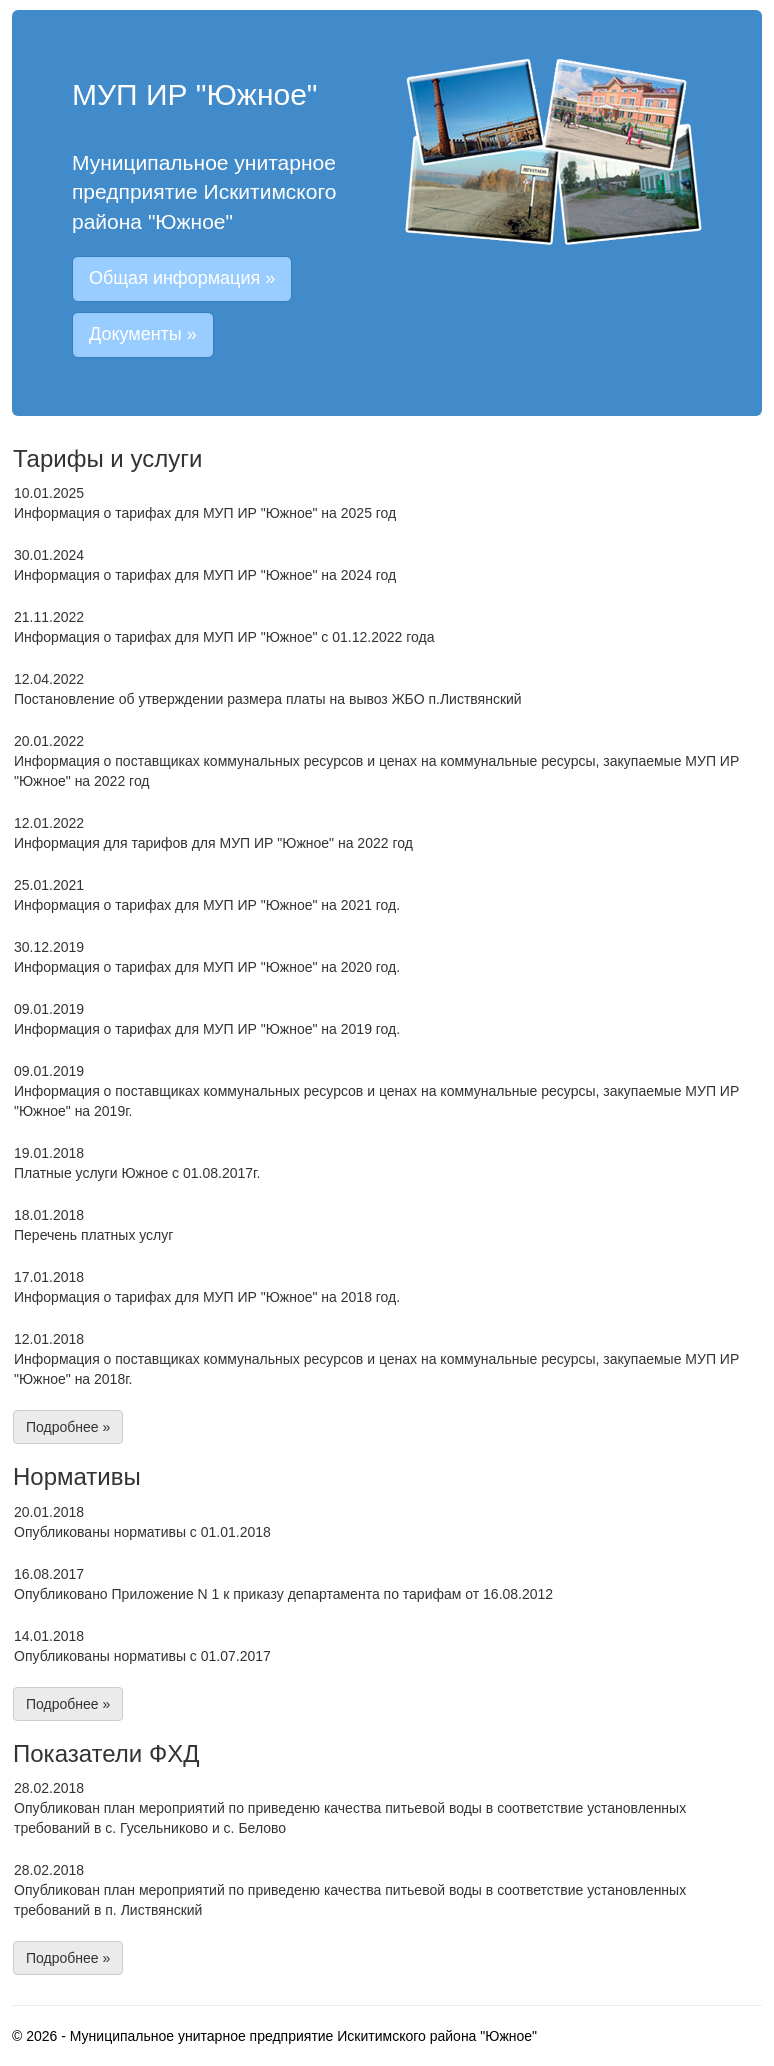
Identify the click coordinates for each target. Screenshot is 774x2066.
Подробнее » (68, 1427)
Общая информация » (182, 278)
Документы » (143, 334)
